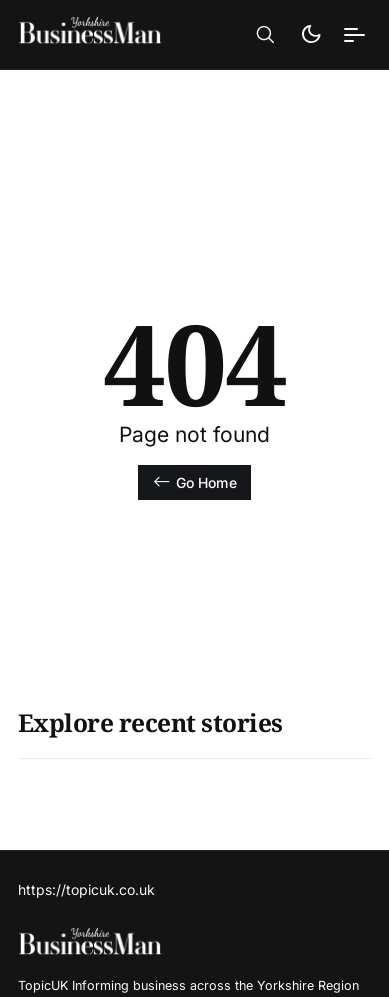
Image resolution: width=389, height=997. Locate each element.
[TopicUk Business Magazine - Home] (105, 34)
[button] (265, 35)
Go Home (194, 482)
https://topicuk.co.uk (86, 889)
